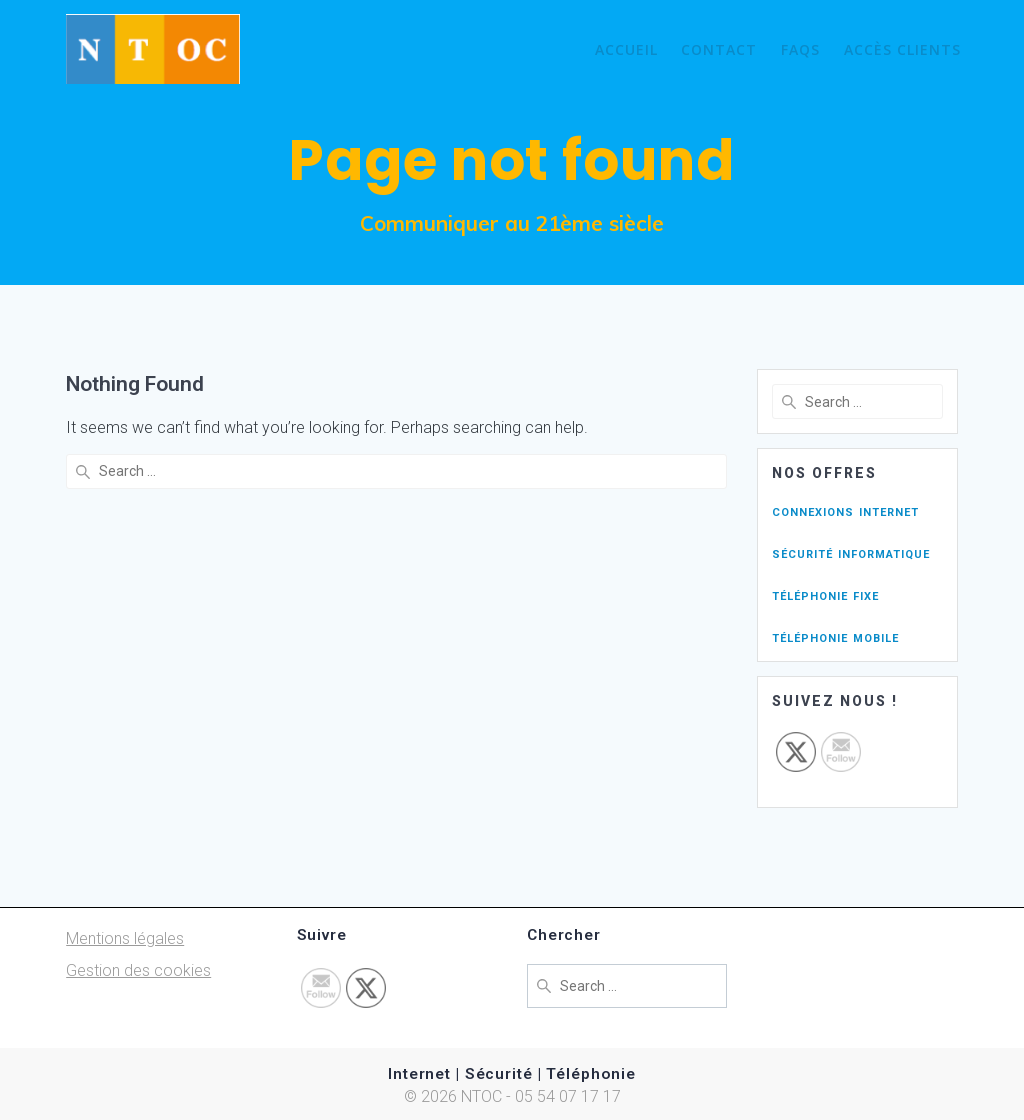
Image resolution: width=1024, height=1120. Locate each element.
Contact (719, 49)
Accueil (626, 49)
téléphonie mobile (835, 636)
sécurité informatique (851, 552)
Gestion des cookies (138, 970)
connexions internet (845, 510)
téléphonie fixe (825, 594)
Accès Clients (902, 49)
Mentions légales (125, 938)
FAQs (800, 49)
